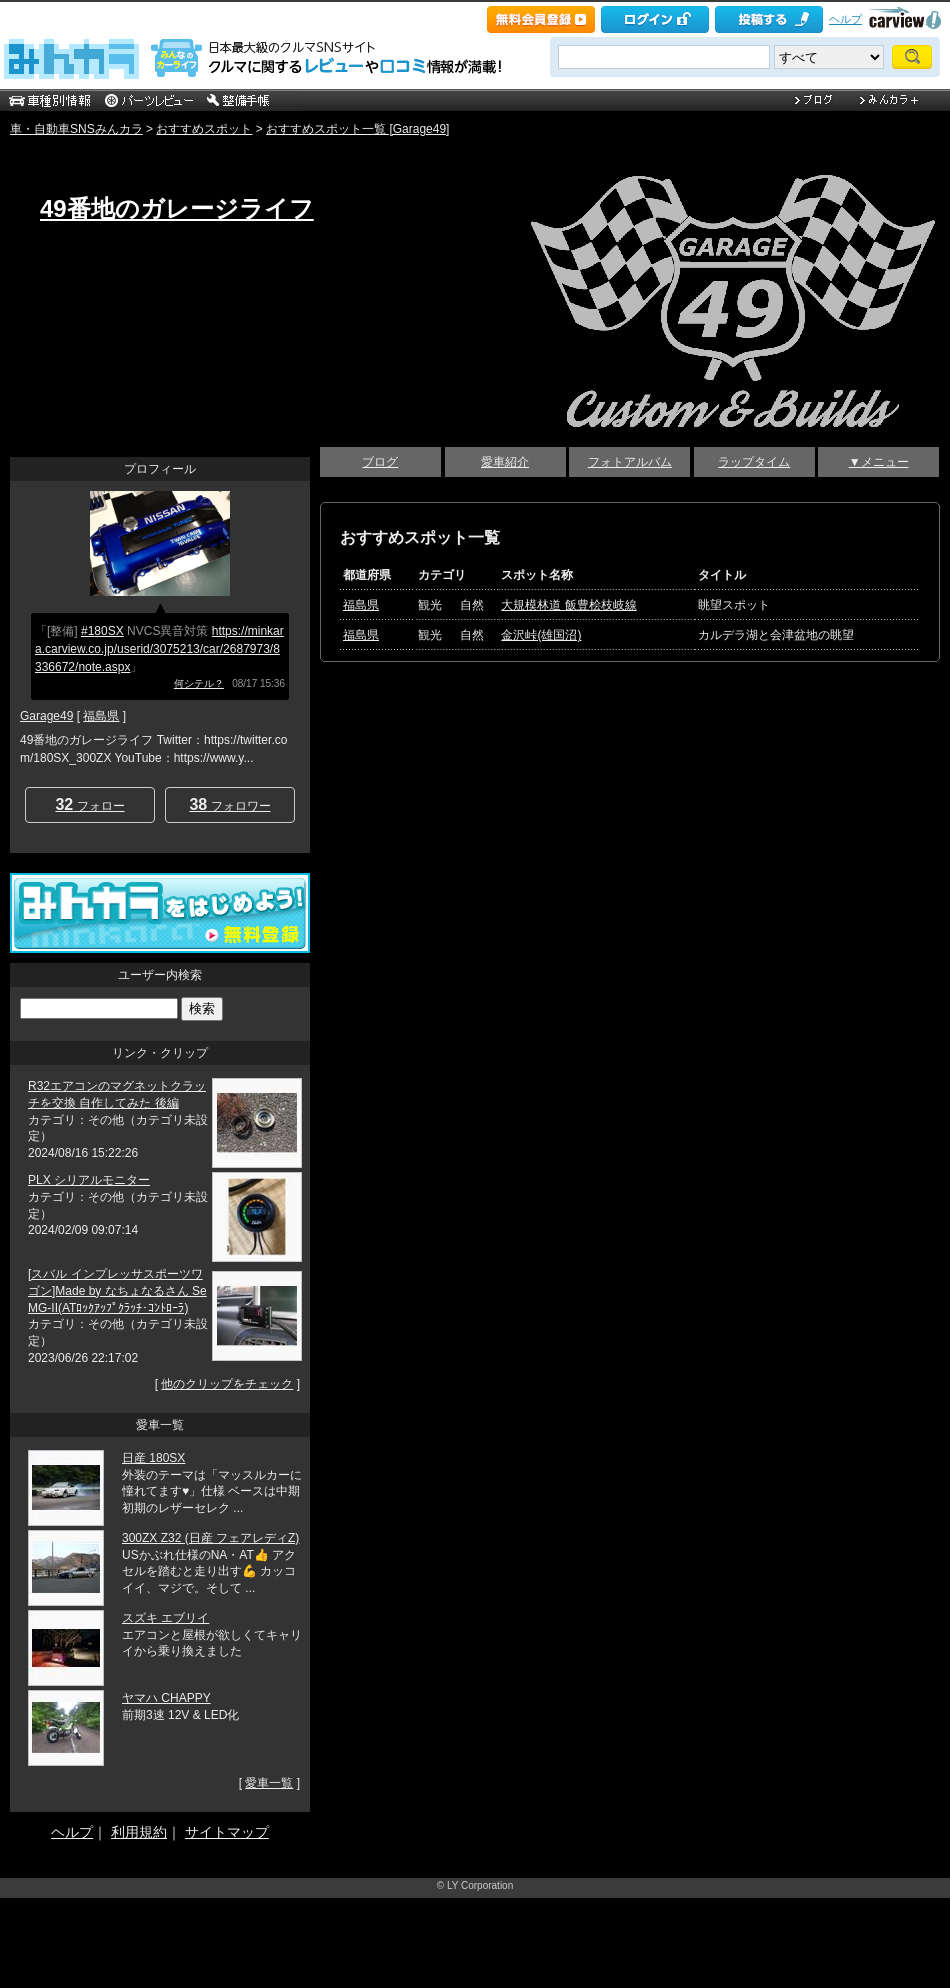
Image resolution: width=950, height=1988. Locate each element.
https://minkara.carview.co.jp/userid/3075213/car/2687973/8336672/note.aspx (159, 649)
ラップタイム (754, 462)
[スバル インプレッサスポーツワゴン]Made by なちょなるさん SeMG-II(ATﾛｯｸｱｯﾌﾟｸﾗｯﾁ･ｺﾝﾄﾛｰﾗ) (117, 1291)
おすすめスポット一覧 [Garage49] (357, 129)
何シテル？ (199, 683)
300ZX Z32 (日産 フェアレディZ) (210, 1538)
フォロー (89, 804)
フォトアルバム (630, 462)
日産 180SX (153, 1458)
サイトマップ (227, 1832)
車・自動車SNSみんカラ (76, 129)
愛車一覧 (269, 1783)
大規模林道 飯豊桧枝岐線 (568, 605)
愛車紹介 (505, 462)
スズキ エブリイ (165, 1618)
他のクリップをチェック (227, 1384)
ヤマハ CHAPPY (166, 1698)
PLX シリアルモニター (89, 1180)
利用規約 (139, 1832)
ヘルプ (845, 19)
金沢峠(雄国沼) (541, 635)
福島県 (361, 605)
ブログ (380, 462)
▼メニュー (879, 462)
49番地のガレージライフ (177, 208)
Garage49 (46, 716)
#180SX (102, 631)
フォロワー (229, 804)
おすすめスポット (204, 129)
